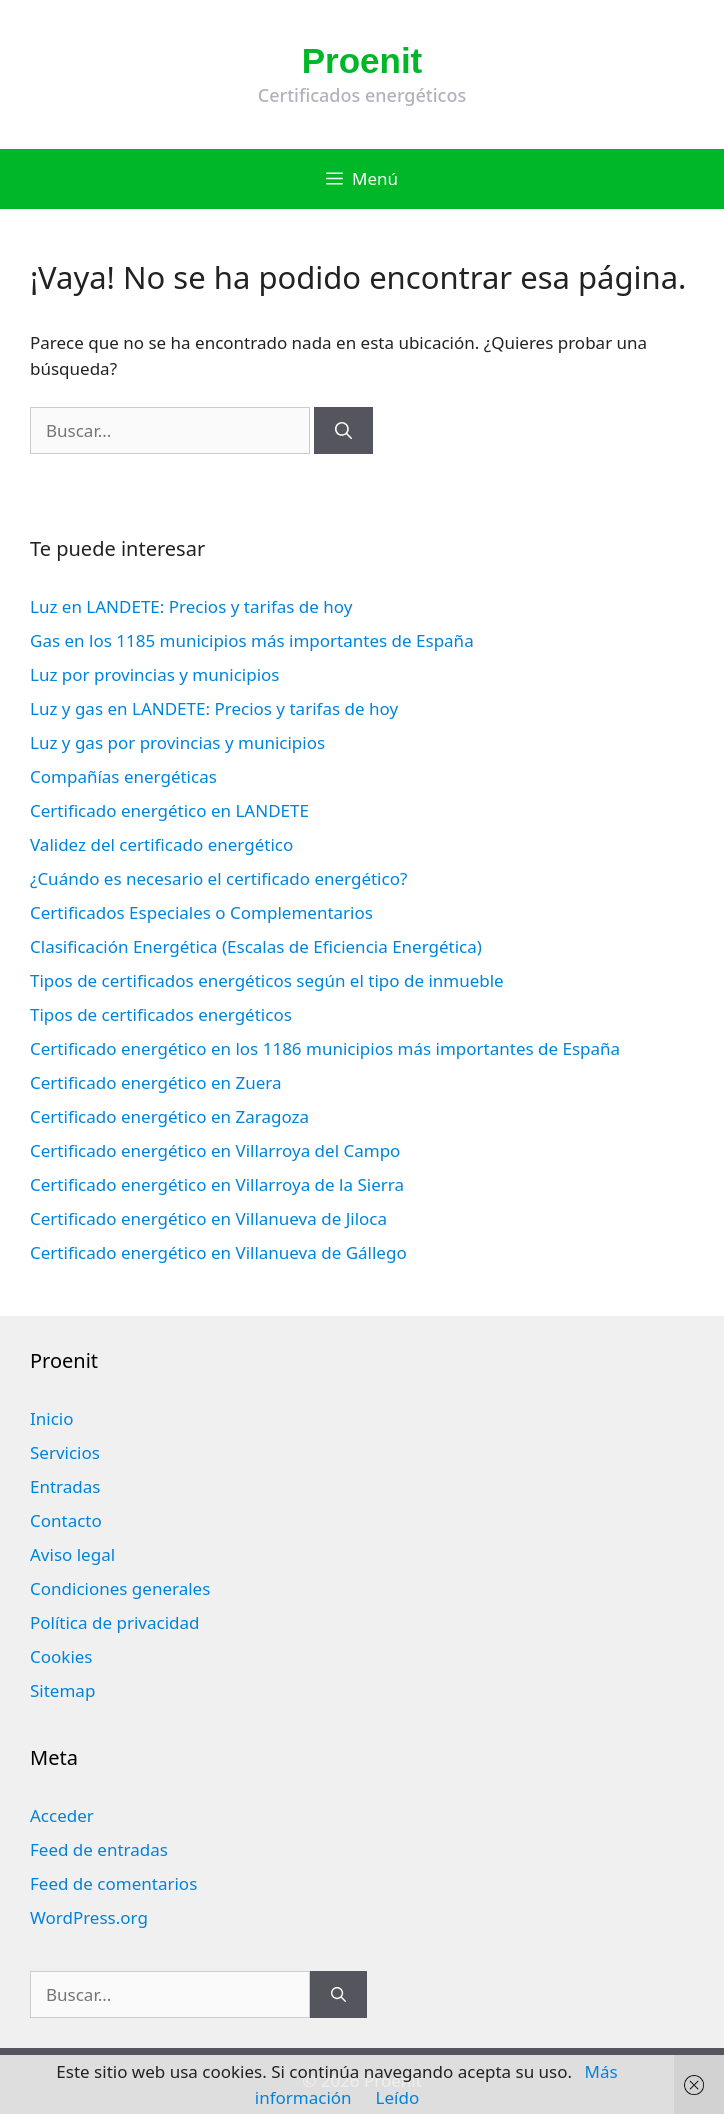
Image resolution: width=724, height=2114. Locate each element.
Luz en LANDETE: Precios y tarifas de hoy (191, 606)
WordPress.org (89, 1917)
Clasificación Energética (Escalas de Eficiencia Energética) (256, 946)
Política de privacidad (114, 1622)
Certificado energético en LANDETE (169, 810)
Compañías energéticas (123, 776)
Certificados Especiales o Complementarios (201, 912)
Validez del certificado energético (161, 844)
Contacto (66, 1520)
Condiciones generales (120, 1588)
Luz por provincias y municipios (154, 674)
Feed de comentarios (113, 1883)
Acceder (62, 1815)
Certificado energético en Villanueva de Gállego (218, 1252)
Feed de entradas (99, 1849)
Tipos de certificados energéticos (161, 1014)
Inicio (52, 1418)
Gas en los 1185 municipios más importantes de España (252, 640)
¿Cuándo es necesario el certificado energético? (218, 878)
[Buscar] (343, 431)
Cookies (61, 1656)
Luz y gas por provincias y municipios (177, 742)
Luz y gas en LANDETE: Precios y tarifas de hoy (214, 708)
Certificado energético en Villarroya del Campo (215, 1150)
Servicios (65, 1452)
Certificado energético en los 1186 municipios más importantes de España (325, 1048)
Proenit (362, 60)
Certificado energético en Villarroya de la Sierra (217, 1184)
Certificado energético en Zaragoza (169, 1116)
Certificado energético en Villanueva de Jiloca (208, 1218)
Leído (398, 2097)
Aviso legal (72, 1554)
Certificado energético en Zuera (155, 1082)
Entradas (65, 1486)
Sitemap (62, 1690)
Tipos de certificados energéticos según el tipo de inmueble (267, 980)
